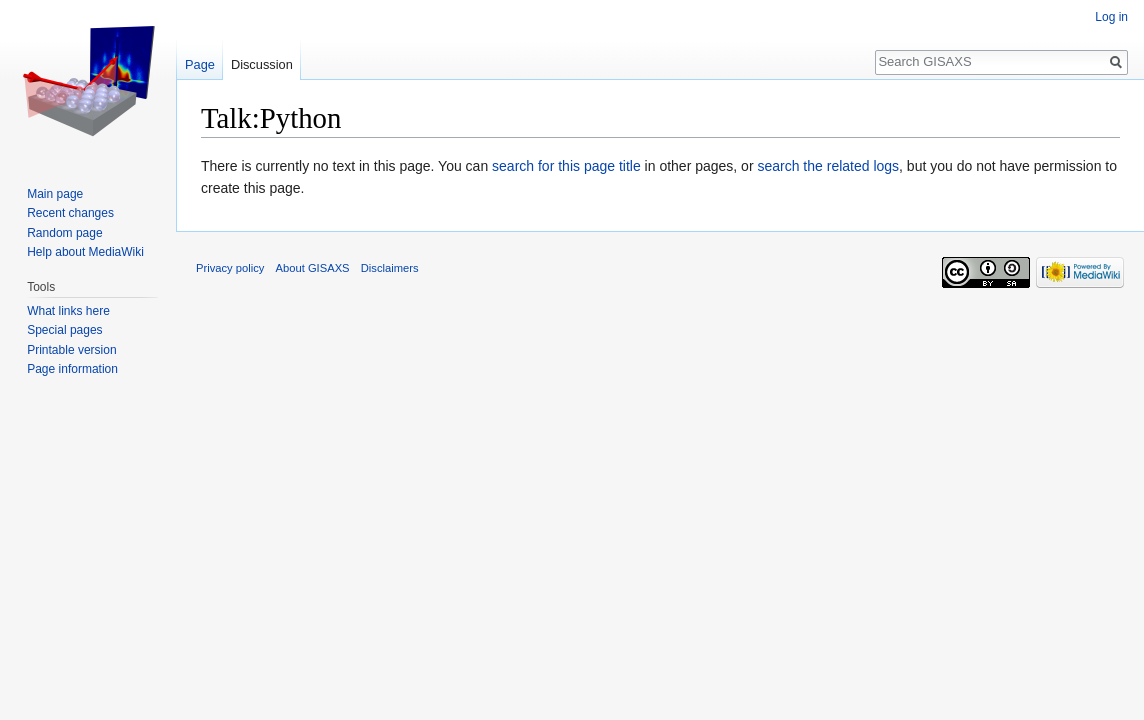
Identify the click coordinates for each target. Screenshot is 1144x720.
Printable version (71, 350)
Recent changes (70, 213)
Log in (1111, 17)
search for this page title (566, 166)
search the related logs (828, 166)
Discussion (262, 64)
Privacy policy (230, 268)
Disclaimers (390, 268)
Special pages (64, 330)
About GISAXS (313, 268)
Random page (64, 233)
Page (200, 64)
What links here (68, 311)
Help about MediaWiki (85, 252)
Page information (72, 369)
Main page (55, 194)
